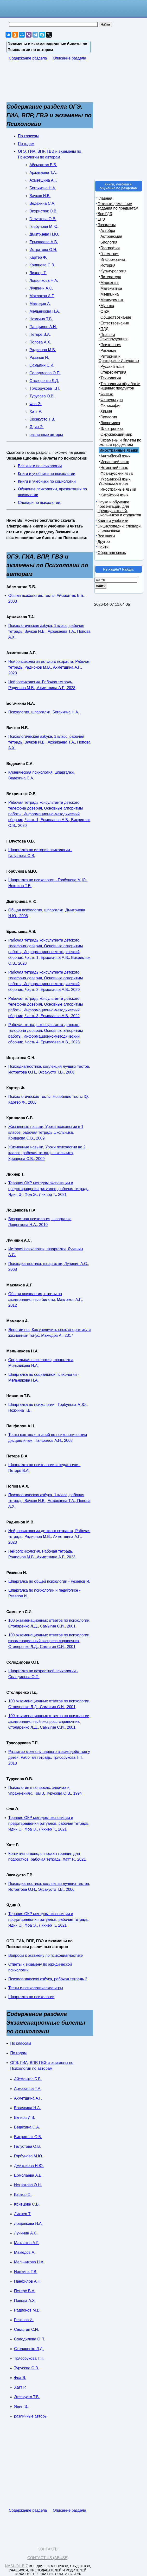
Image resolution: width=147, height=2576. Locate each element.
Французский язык (117, 473)
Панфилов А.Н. (43, 327)
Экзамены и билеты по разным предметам (120, 442)
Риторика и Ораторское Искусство (119, 358)
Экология (109, 417)
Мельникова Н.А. (45, 311)
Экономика (110, 423)
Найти (103, 547)
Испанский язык (115, 462)
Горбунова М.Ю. (44, 226)
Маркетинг (110, 283)
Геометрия (110, 254)
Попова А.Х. (40, 342)
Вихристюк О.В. (44, 211)
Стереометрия (114, 372)
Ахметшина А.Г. (44, 180)
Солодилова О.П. (45, 373)
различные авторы (46, 435)
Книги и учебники (113, 521)
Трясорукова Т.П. (45, 388)
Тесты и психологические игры (35, 1988)
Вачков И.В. (40, 196)
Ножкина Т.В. (41, 319)
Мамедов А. (40, 304)
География (110, 248)
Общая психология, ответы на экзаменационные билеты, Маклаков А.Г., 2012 (45, 1299)
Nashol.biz (16, 2566)
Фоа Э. (36, 404)
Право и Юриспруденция (113, 337)
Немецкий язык (114, 468)
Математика (111, 288)
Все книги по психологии (40, 466)
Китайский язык (114, 495)
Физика (107, 394)
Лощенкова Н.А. (44, 280)
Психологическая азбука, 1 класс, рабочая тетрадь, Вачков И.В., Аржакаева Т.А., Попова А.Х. (49, 631)
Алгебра (108, 231)
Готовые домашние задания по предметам (118, 206)
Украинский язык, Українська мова (115, 481)
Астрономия (111, 236)
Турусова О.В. (42, 396)
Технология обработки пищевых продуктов (120, 386)
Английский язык (115, 456)
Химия (106, 411)
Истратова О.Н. (43, 250)
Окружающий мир (116, 434)
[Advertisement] (44, 84)
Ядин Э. (37, 427)
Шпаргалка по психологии (31, 1997)
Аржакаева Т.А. (43, 173)
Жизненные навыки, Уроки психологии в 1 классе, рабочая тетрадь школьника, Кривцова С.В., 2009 (45, 1132)
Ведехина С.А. (42, 203)
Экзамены (107, 225)
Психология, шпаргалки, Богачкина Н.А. (43, 712)
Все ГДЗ (105, 214)
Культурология (114, 271)
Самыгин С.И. (42, 365)
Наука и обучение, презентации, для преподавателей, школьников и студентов (119, 508)
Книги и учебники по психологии (46, 474)
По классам (28, 136)
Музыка (107, 306)
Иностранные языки (118, 489)
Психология (111, 345)
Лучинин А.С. (41, 288)
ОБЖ (105, 312)
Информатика (113, 259)
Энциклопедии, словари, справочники (120, 528)
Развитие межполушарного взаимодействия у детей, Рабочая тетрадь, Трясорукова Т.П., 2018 (49, 1757)
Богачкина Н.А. (43, 188)
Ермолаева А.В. (44, 242)
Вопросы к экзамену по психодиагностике (45, 1955)
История (108, 265)
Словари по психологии (39, 503)
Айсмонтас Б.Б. (43, 165)
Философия (111, 405)
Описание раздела (69, 58)
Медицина (110, 294)
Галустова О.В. (43, 219)
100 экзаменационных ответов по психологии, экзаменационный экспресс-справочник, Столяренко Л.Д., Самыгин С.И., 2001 (49, 1641)
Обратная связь (112, 553)
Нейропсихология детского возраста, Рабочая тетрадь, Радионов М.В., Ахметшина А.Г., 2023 (49, 667)
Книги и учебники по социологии (47, 481)
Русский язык (112, 366)
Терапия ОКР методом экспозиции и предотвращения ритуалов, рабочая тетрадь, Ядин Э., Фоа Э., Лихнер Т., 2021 (48, 1189)
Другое (104, 542)
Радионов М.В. (43, 350)
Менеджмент (112, 300)
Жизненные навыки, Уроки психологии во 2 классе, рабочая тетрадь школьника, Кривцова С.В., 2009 (47, 1153)
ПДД (105, 329)
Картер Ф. (38, 257)
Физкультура (112, 400)
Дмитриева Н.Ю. (44, 234)
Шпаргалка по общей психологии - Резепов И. (49, 1581)
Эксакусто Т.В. (42, 419)
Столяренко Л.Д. (44, 381)
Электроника (112, 429)
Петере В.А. (40, 334)
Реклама (108, 351)
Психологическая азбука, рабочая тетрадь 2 (47, 1979)
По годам (26, 144)
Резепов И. (39, 358)
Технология (111, 378)
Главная (105, 198)
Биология (109, 242)
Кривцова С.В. (42, 265)
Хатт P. (36, 411)
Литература (111, 277)
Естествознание (115, 323)
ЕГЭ (101, 219)
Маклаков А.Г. (42, 296)
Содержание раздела (28, 58)
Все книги (106, 536)
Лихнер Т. (38, 273)
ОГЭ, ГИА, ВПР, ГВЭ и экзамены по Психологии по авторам (47, 565)
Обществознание (116, 317)
